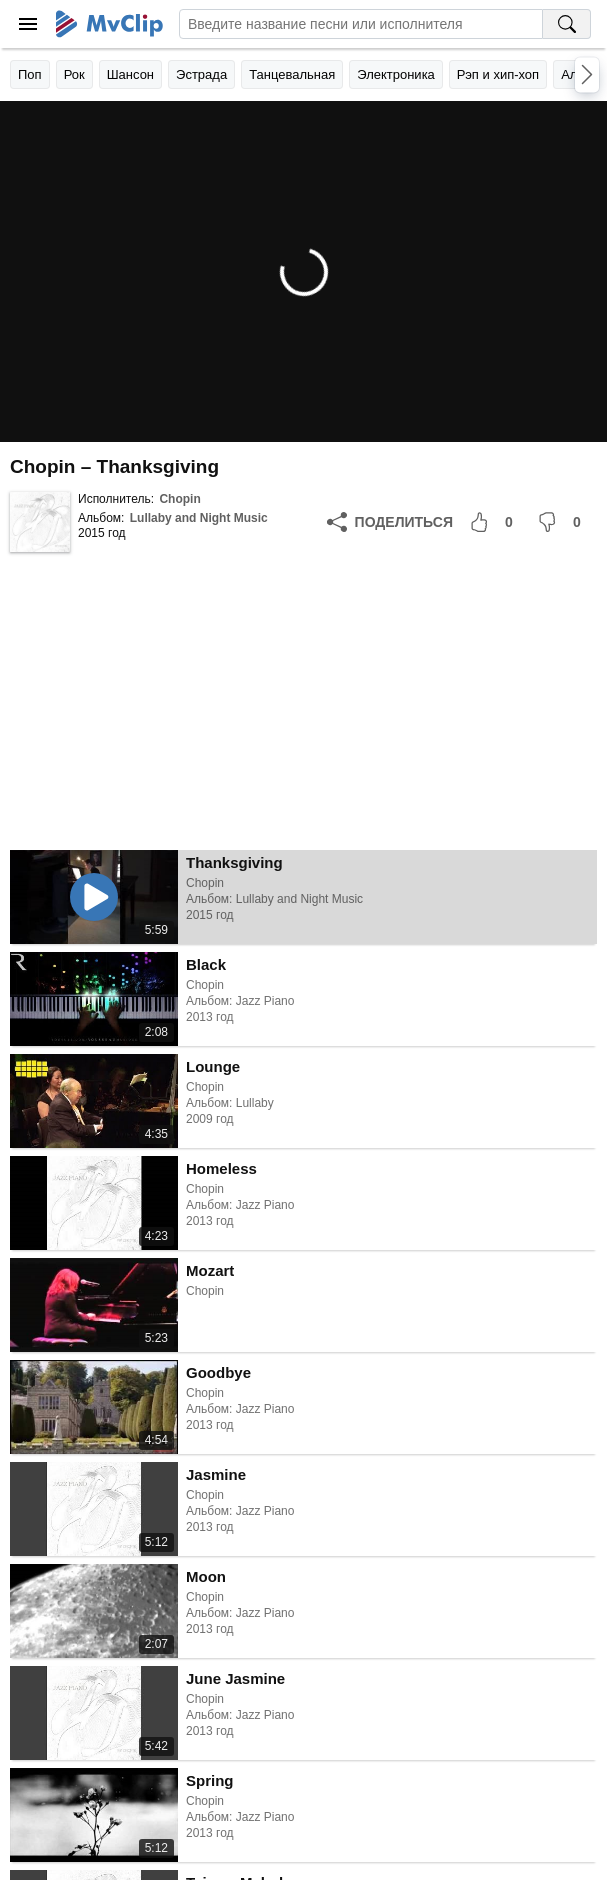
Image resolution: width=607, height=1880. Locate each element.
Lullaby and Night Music (199, 518)
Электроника (396, 74)
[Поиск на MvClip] (567, 24)
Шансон (130, 74)
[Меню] (28, 24)
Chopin (179, 499)
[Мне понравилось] (495, 522)
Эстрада (201, 74)
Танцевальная (292, 74)
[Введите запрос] (361, 24)
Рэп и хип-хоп (498, 74)
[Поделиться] (390, 522)
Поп (30, 74)
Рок (74, 74)
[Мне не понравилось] (563, 522)
